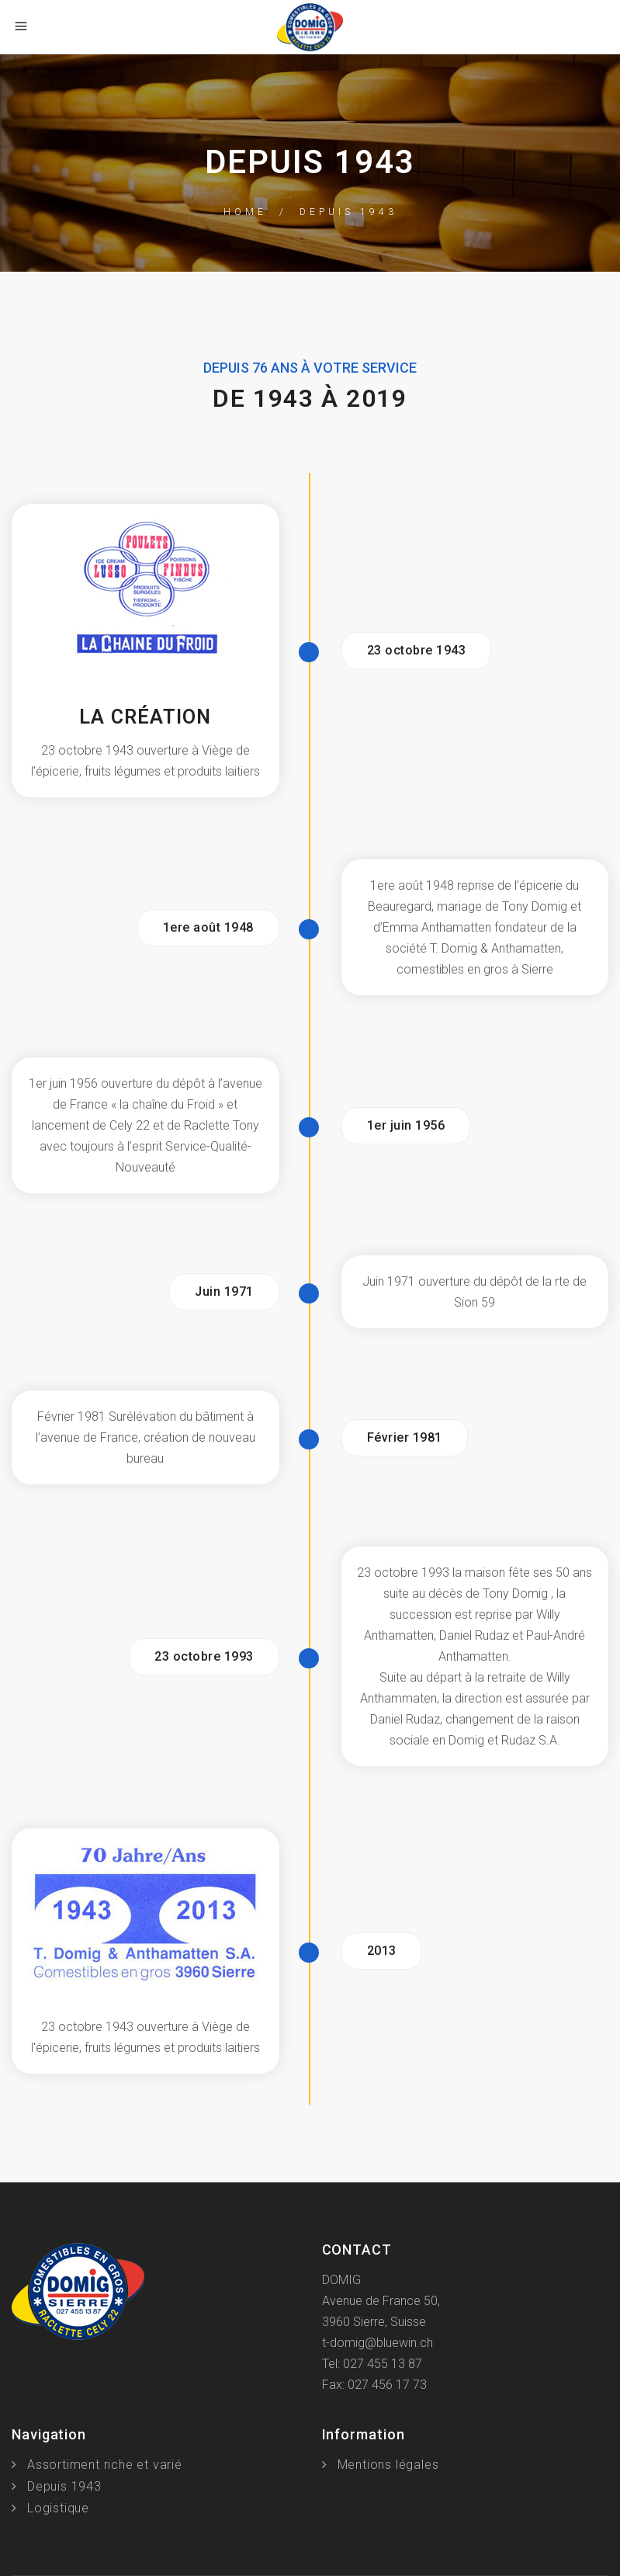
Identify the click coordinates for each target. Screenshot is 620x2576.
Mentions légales (388, 2464)
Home (245, 212)
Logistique (58, 2508)
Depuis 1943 (64, 2486)
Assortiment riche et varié (104, 2464)
